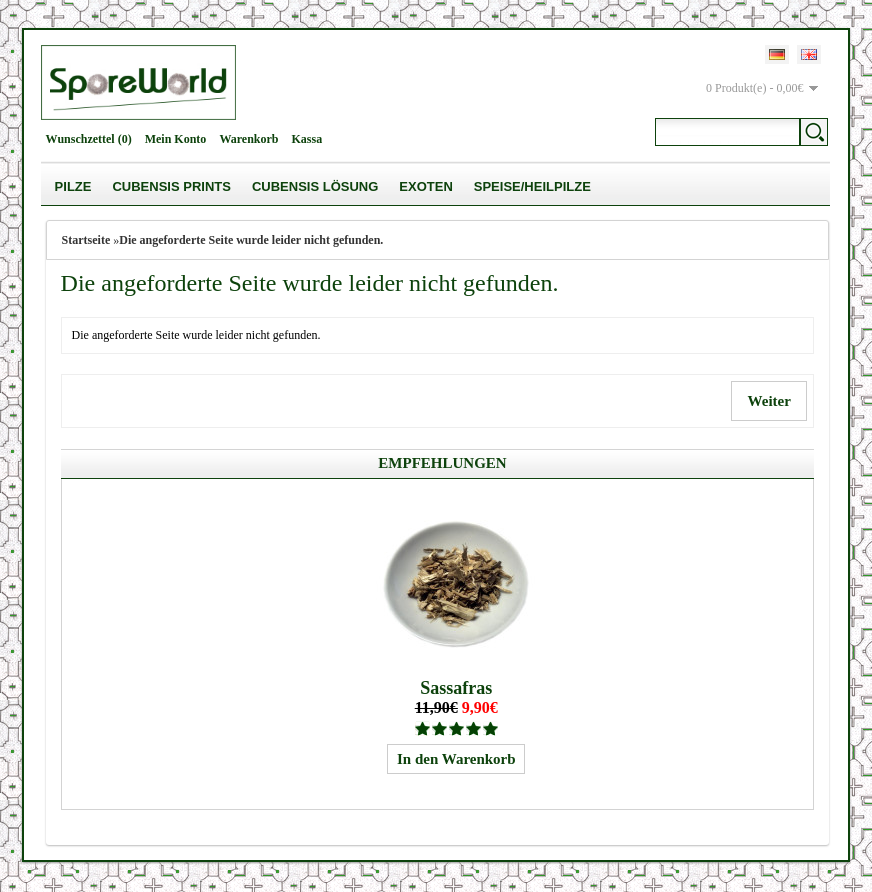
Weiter (769, 401)
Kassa (307, 139)
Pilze (73, 186)
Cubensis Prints (171, 186)
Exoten (425, 186)
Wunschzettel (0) (89, 139)
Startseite (86, 240)
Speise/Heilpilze (532, 186)
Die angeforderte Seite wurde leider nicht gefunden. (251, 240)
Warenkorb (248, 139)
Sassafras (456, 688)
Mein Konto (176, 139)
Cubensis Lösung (315, 186)
